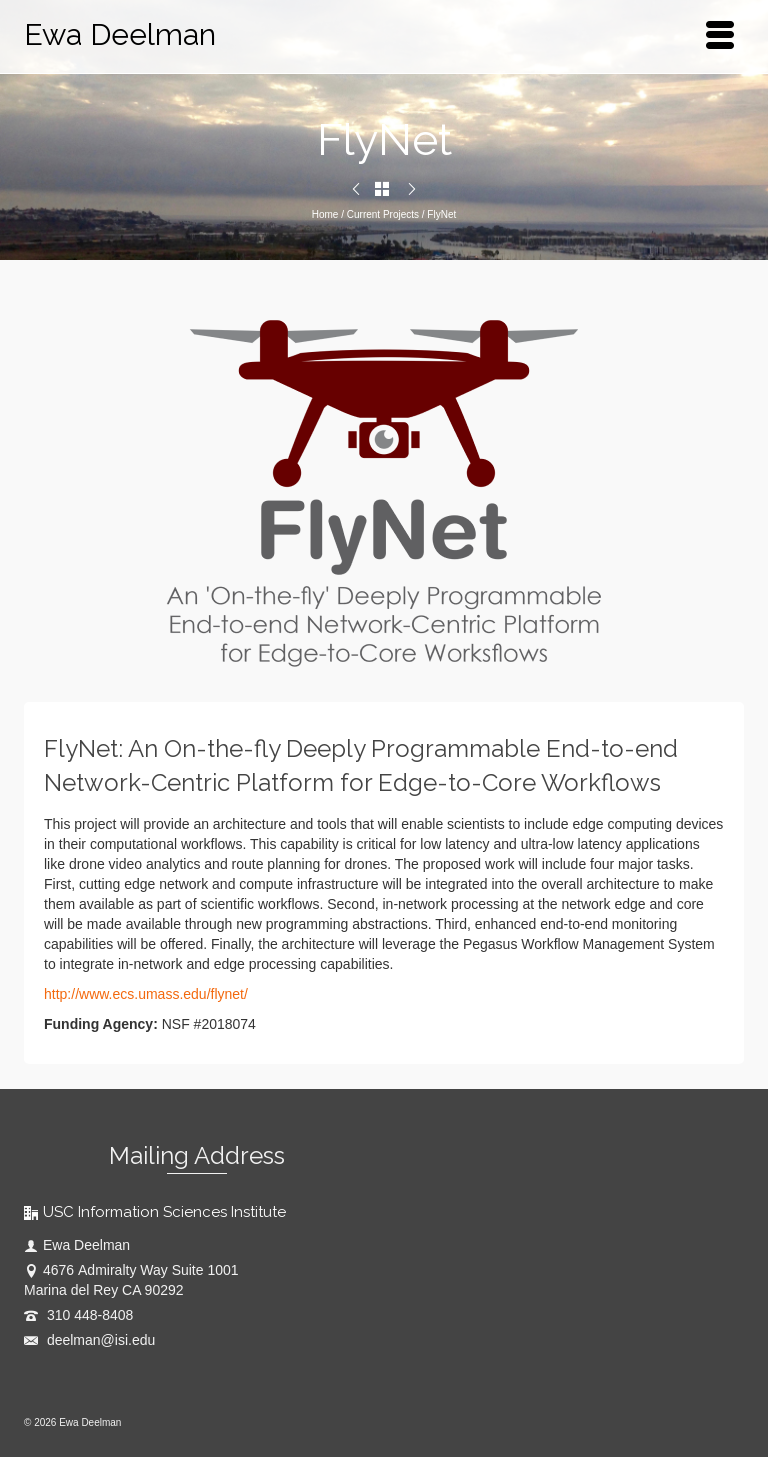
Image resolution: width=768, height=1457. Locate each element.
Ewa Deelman (120, 34)
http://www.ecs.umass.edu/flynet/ (146, 994)
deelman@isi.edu (89, 1340)
